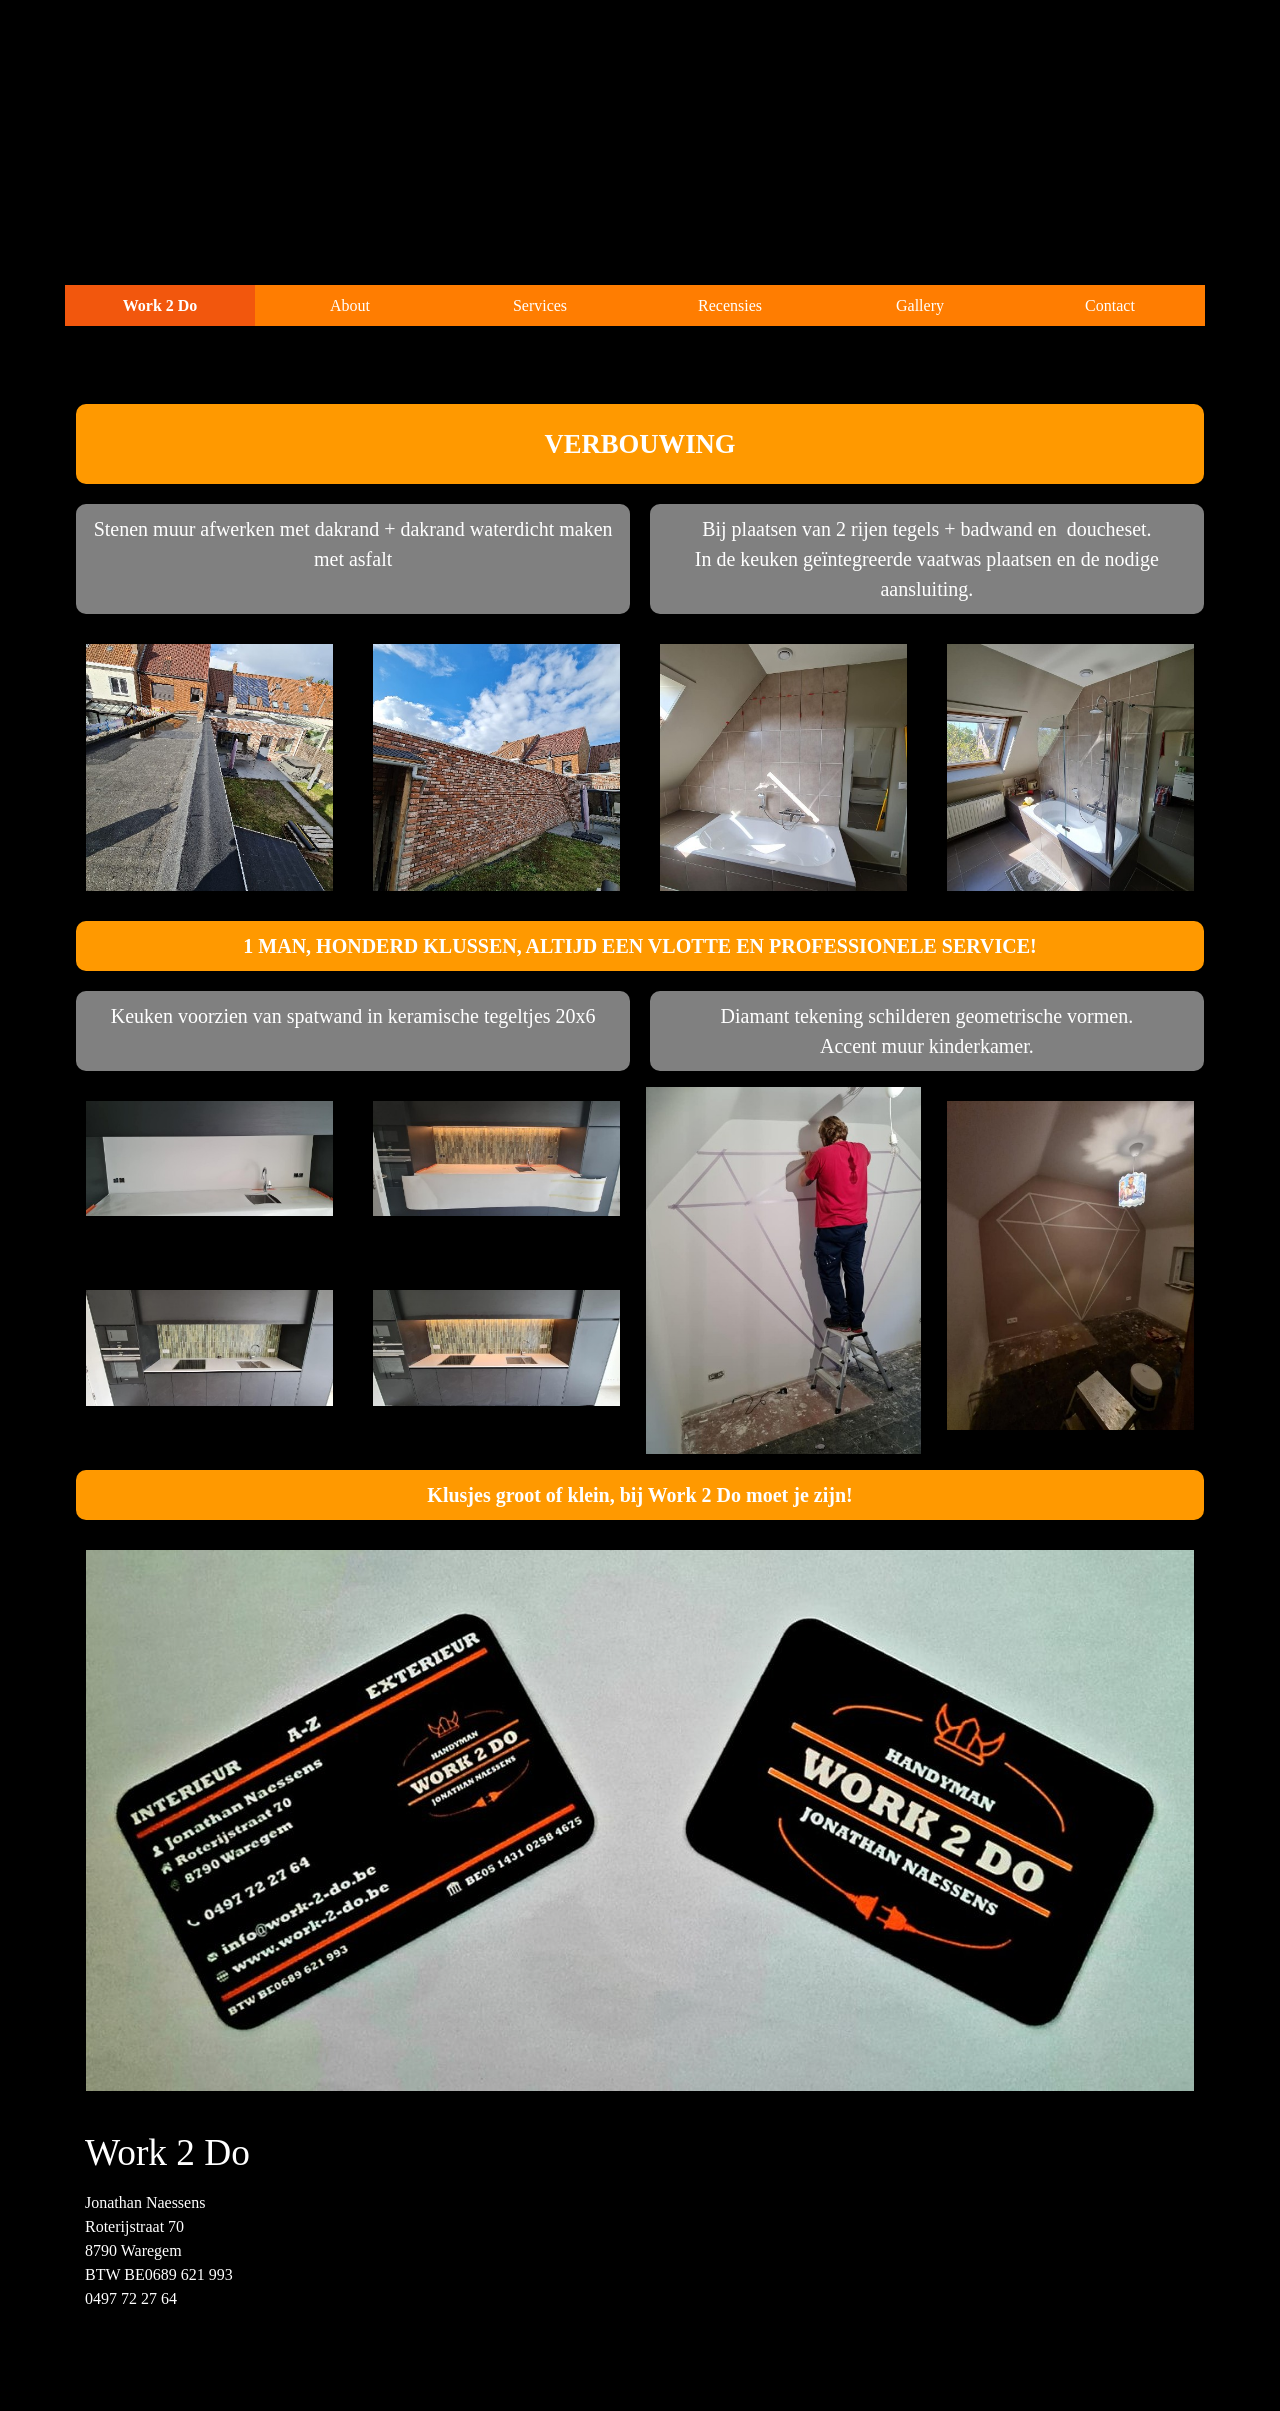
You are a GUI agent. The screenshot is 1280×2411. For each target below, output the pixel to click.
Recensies (730, 305)
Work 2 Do (160, 305)
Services (540, 305)
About (350, 305)
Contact (1110, 305)
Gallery (920, 305)
